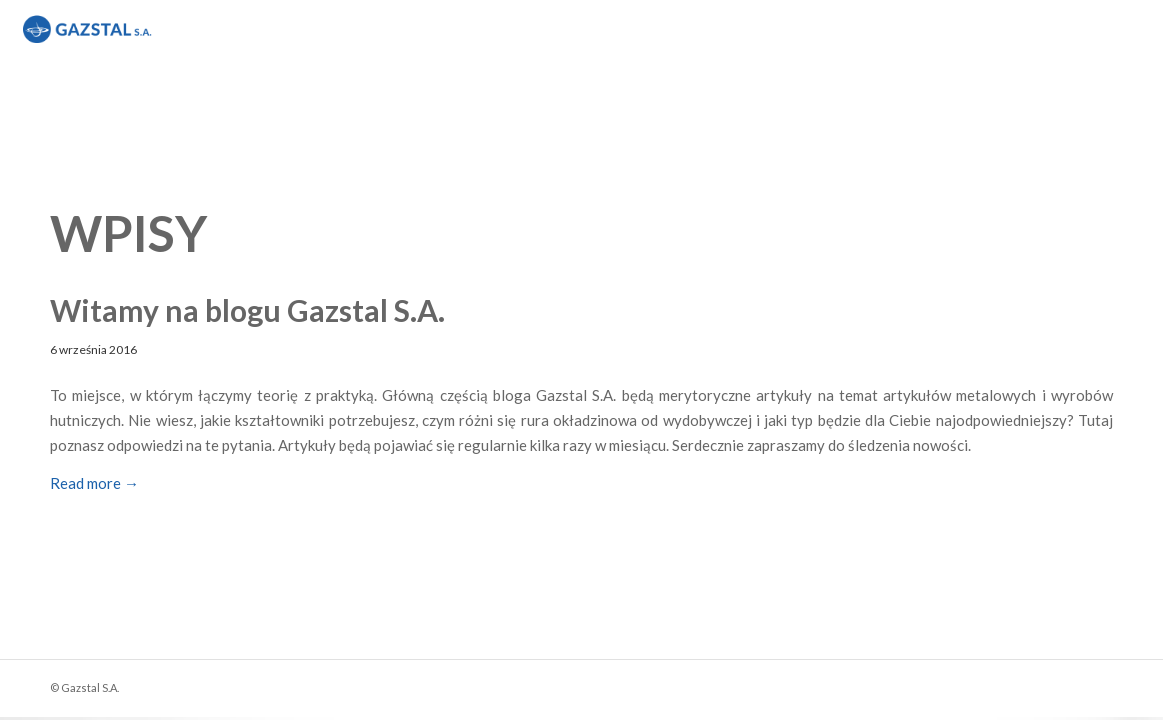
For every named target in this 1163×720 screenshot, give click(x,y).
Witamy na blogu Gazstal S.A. (247, 310)
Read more (94, 483)
